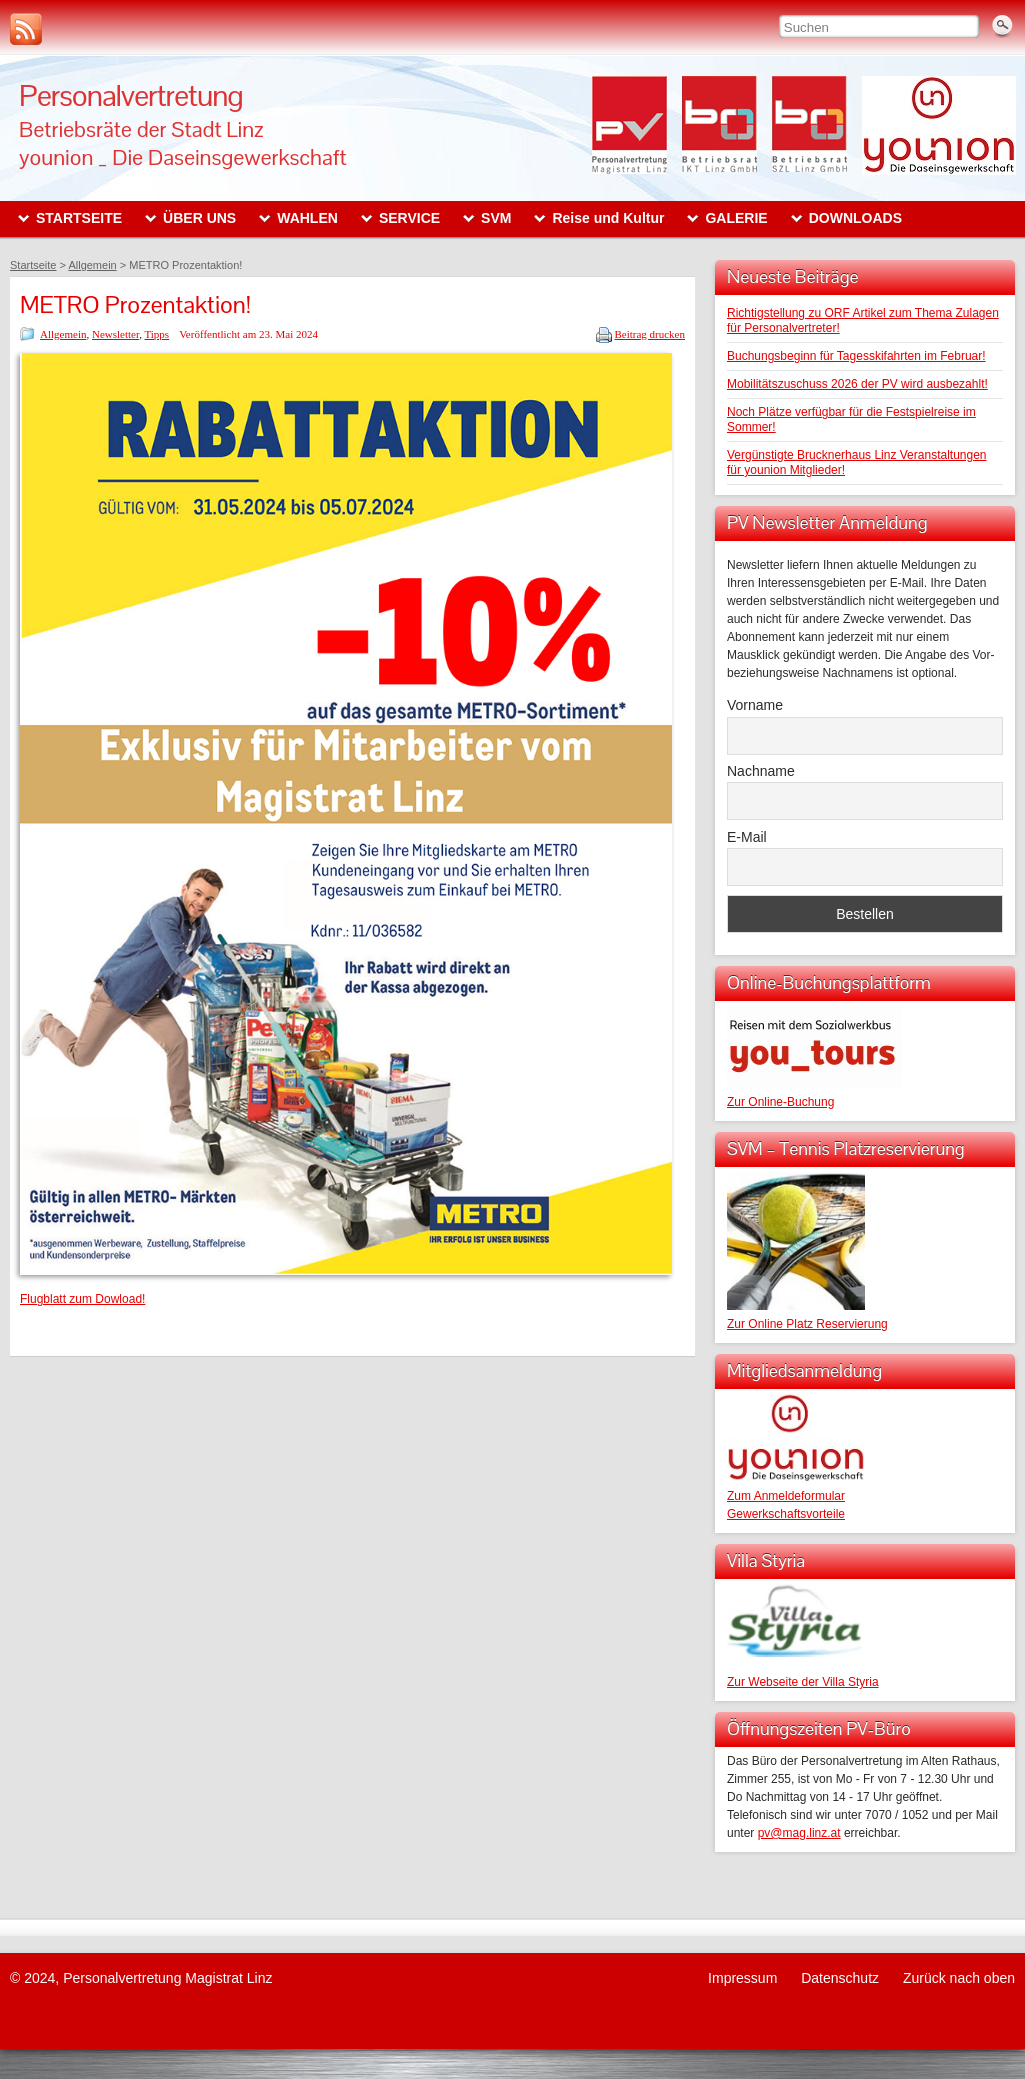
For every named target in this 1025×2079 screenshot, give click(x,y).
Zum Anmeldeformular (786, 1496)
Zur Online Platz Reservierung (807, 1324)
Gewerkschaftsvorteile (786, 1514)
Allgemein (63, 334)
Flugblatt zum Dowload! (82, 1299)
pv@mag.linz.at (799, 1833)
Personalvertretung (131, 95)
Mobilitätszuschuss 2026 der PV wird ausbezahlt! (857, 384)
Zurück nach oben (959, 1978)
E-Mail (747, 837)
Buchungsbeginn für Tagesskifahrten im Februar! (856, 356)
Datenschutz (840, 1978)
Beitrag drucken (649, 334)
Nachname (761, 771)
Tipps (156, 334)
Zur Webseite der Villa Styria (803, 1682)
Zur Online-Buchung (780, 1102)
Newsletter (115, 334)
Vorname (755, 705)
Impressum (742, 1978)
